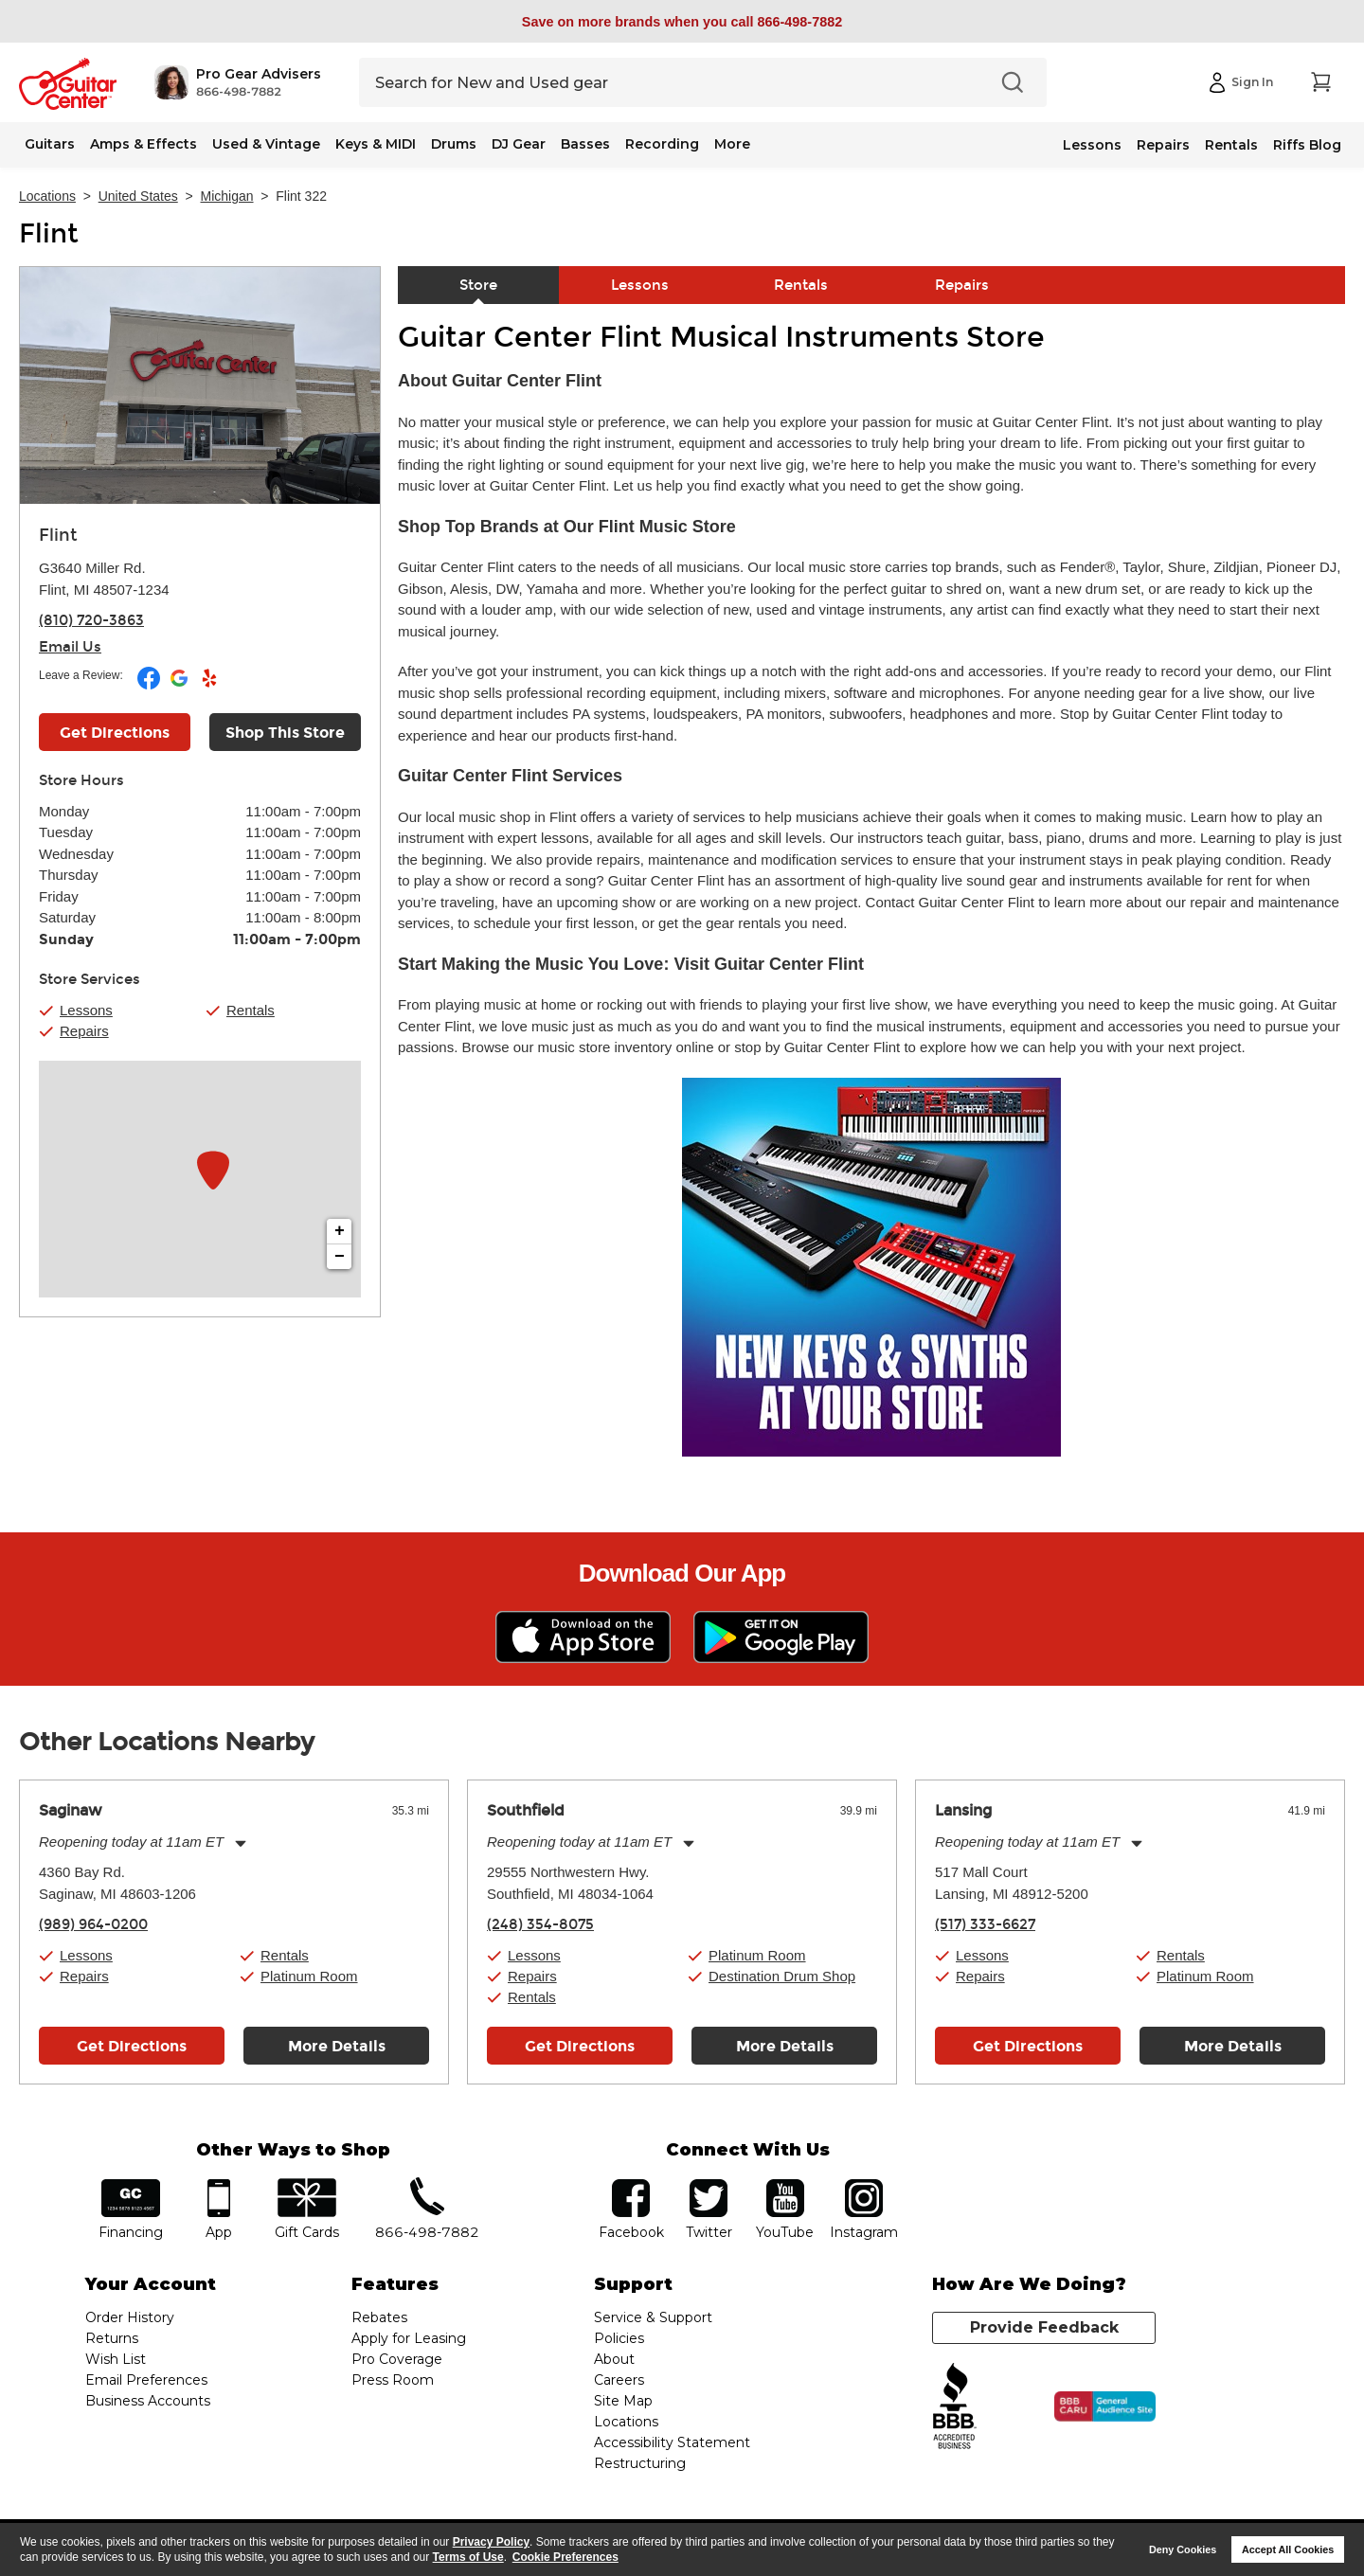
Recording (662, 143)
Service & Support (653, 2317)
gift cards (306, 2185)
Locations (47, 196)
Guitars (50, 143)
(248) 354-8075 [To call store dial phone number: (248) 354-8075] (540, 1924)
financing (131, 2185)
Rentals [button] (250, 1010)
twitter (708, 2185)
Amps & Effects (143, 143)
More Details (337, 2046)
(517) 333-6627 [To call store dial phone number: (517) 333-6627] (985, 1924)
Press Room (392, 2379)
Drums (453, 143)
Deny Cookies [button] (1182, 2549)
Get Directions (132, 2046)
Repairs (1163, 144)
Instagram (863, 2185)
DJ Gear (519, 143)
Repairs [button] (84, 1031)
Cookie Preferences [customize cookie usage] (565, 2557)
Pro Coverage (396, 2359)
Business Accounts (147, 2400)
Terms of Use (468, 2557)
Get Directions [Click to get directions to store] (115, 733)
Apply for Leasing (408, 2338)
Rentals (1231, 144)
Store (478, 285)
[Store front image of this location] (200, 385)
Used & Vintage (266, 143)
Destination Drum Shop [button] (782, 1976)
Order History (129, 2317)
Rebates (379, 2317)
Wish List (115, 2359)
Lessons (1092, 144)
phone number (427, 2185)
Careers (619, 2379)
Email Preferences (146, 2379)
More (732, 143)
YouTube (785, 2185)
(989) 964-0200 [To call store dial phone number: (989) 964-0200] (93, 1924)
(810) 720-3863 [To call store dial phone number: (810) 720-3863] (91, 620)
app (219, 2185)
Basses (585, 143)
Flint (49, 234)
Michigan (227, 196)
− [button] (339, 1256)
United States (138, 196)
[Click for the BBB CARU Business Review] (1105, 2406)
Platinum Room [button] (309, 1976)
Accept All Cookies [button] (1288, 2549)
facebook (630, 2185)
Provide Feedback (1044, 2327)
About (614, 2359)
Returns (111, 2338)
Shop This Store (285, 733)
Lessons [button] (86, 1010)
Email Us (70, 646)
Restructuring (640, 2463)
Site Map (623, 2400)
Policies (619, 2338)
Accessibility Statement (672, 2442)
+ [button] (339, 1231)
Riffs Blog (1307, 144)
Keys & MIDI (375, 143)
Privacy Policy (491, 2542)
